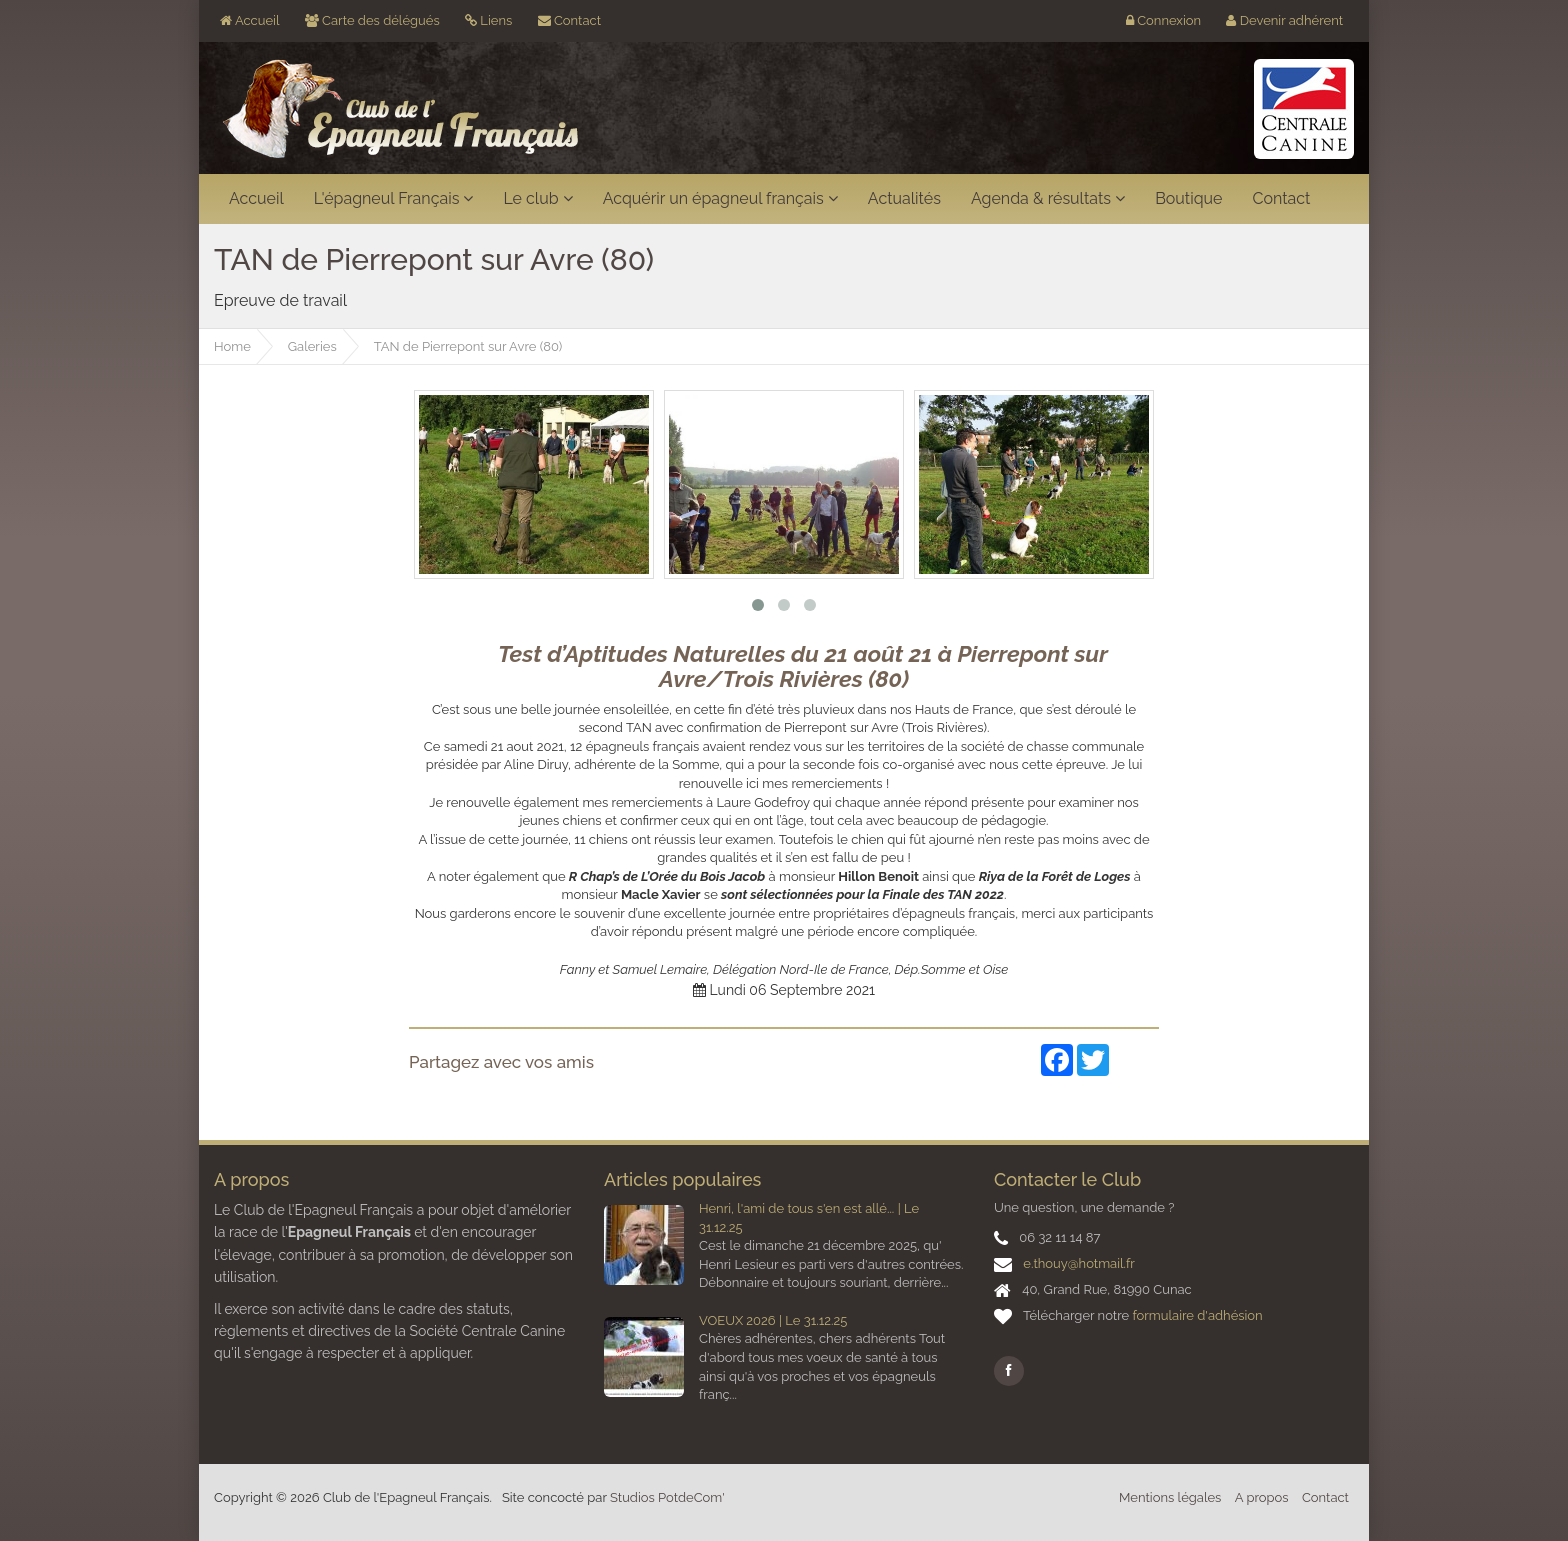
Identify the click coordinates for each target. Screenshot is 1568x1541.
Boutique (1188, 198)
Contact (569, 20)
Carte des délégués (372, 20)
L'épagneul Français (394, 198)
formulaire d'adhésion (1197, 1315)
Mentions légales (1170, 1497)
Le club (537, 198)
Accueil (249, 20)
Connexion (1163, 20)
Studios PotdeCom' (667, 1497)
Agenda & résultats (1048, 198)
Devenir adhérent (1284, 20)
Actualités (904, 198)
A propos (1262, 1497)
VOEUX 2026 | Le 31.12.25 (773, 1320)
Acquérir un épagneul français (720, 198)
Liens (488, 20)
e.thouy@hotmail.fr (1078, 1263)
